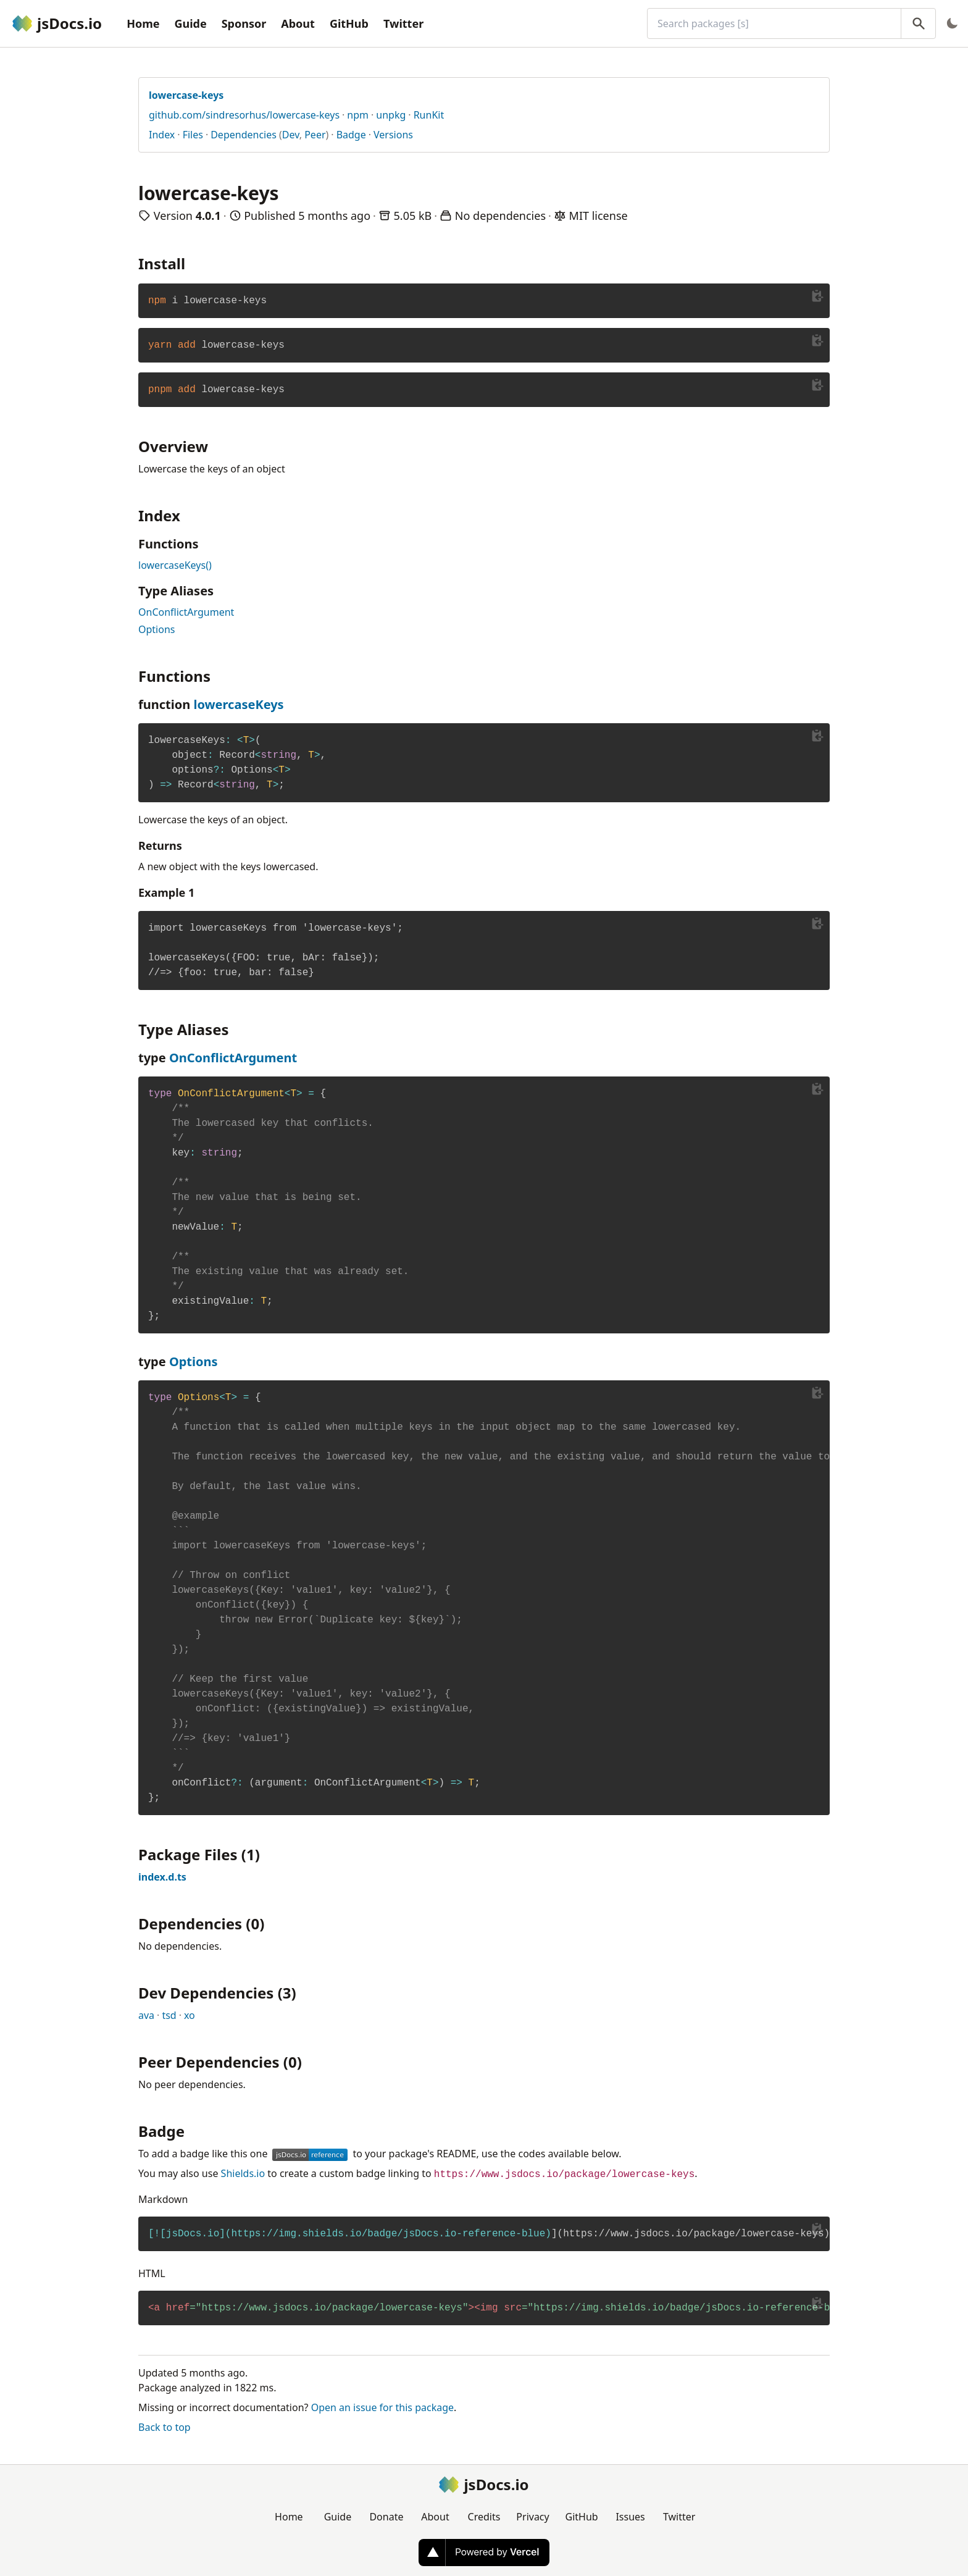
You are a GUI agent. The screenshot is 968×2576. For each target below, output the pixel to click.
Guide (190, 23)
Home (143, 23)
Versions (393, 134)
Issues (630, 2517)
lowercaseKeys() (175, 565)
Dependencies (244, 134)
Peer (314, 134)
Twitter (403, 23)
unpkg (391, 115)
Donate (386, 2517)
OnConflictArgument (186, 612)
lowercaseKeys (238, 704)
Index (162, 134)
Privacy (532, 2517)
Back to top (164, 2427)
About (298, 23)
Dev (290, 134)
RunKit (429, 115)
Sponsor (244, 23)
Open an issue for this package (382, 2407)
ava (146, 2015)
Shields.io (243, 2173)
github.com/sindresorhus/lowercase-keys (244, 115)
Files (193, 134)
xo (189, 2015)
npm (358, 115)
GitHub (349, 23)
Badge (351, 134)
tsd (169, 2015)
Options (156, 629)
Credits (484, 2517)
